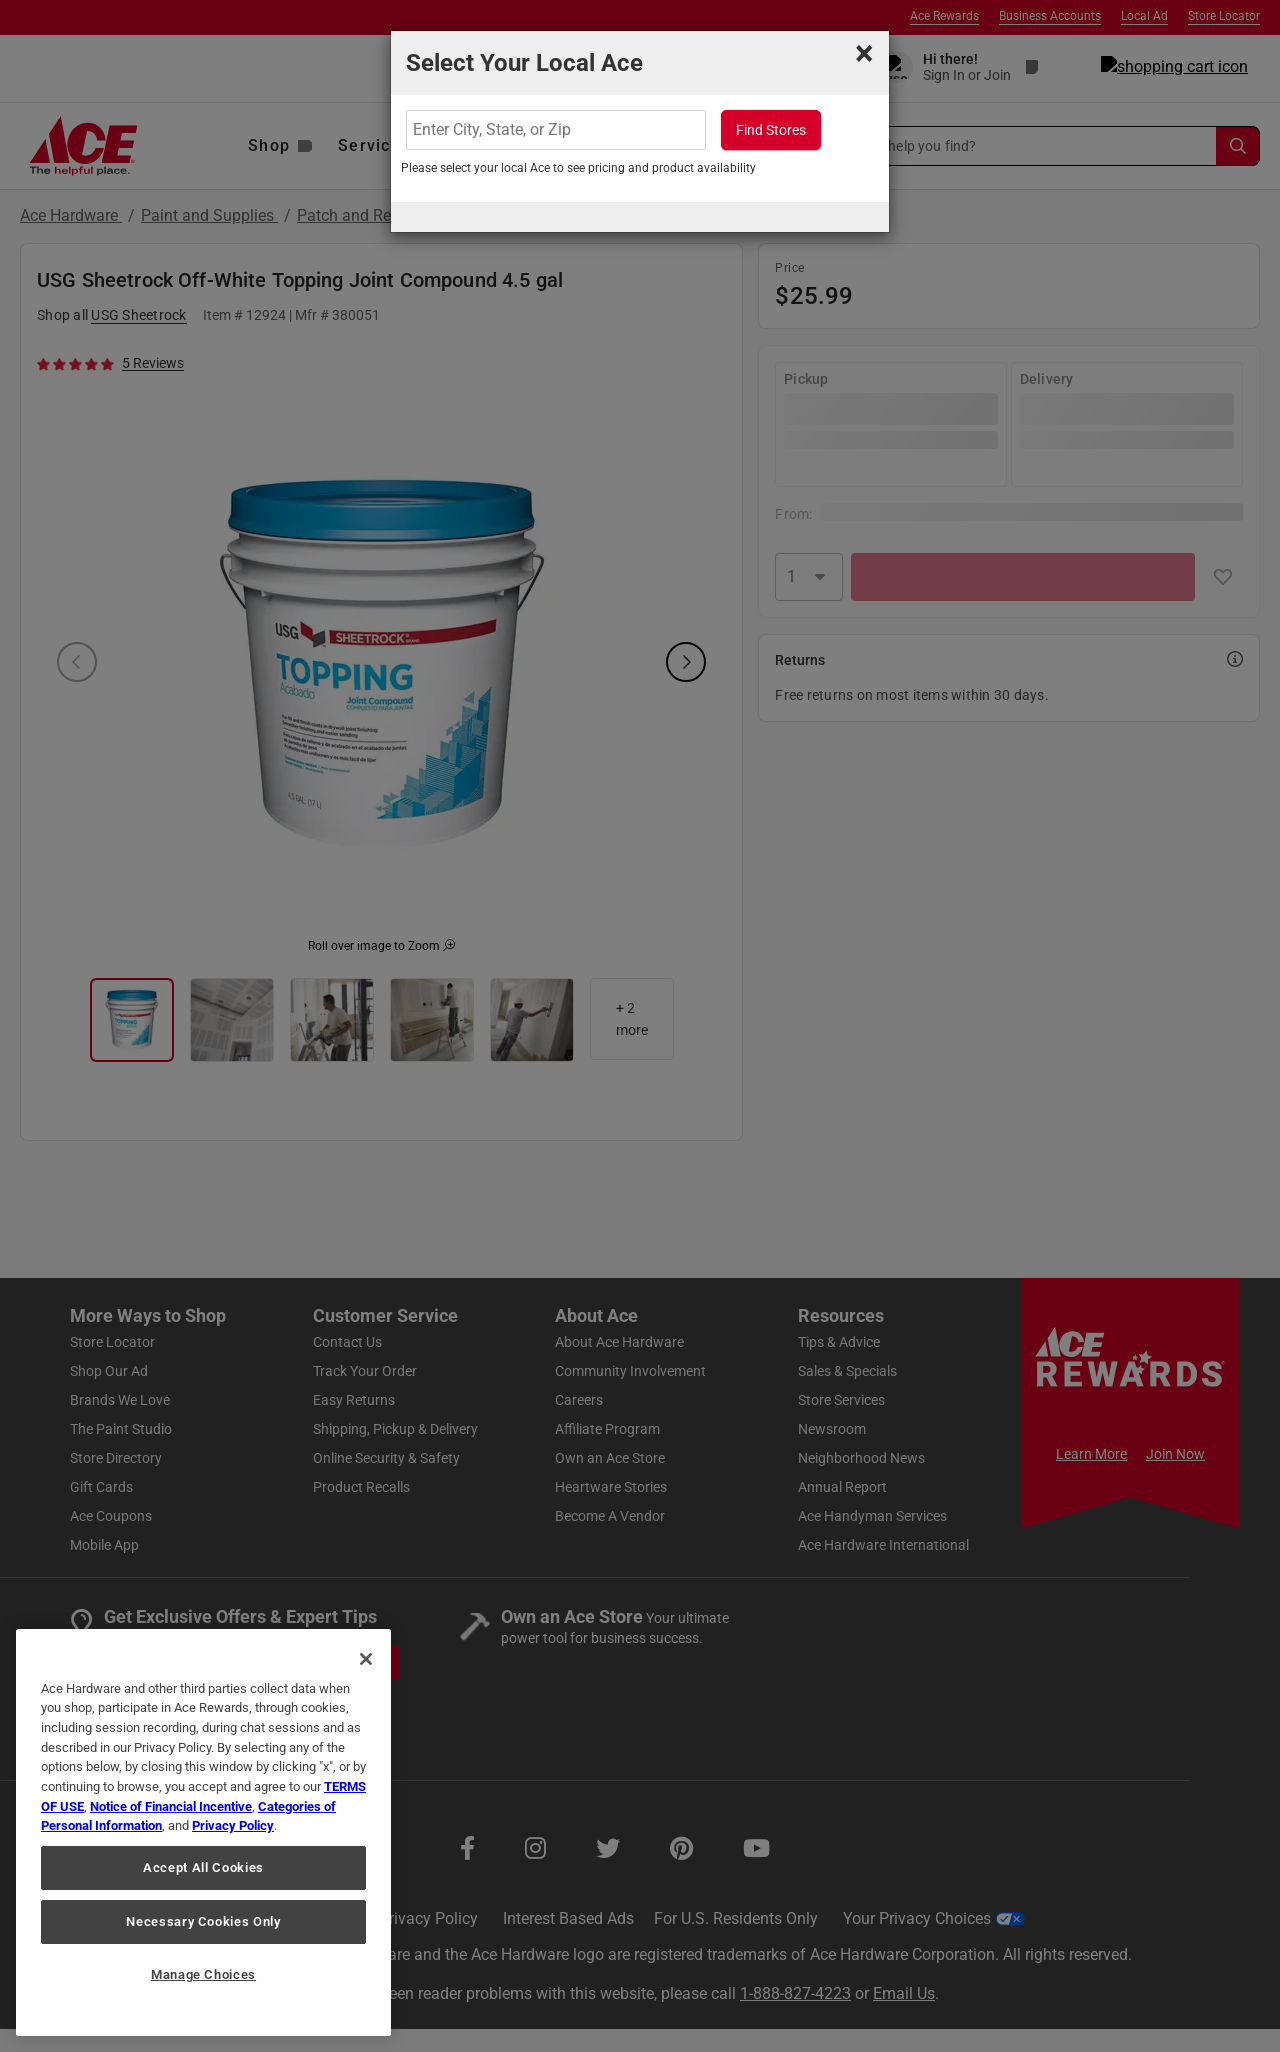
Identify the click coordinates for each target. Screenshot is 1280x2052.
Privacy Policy (233, 1825)
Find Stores (771, 130)
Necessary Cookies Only (203, 1921)
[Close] (366, 1659)
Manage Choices (203, 1974)
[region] (203, 1832)
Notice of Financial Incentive (171, 1806)
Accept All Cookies (203, 1867)
